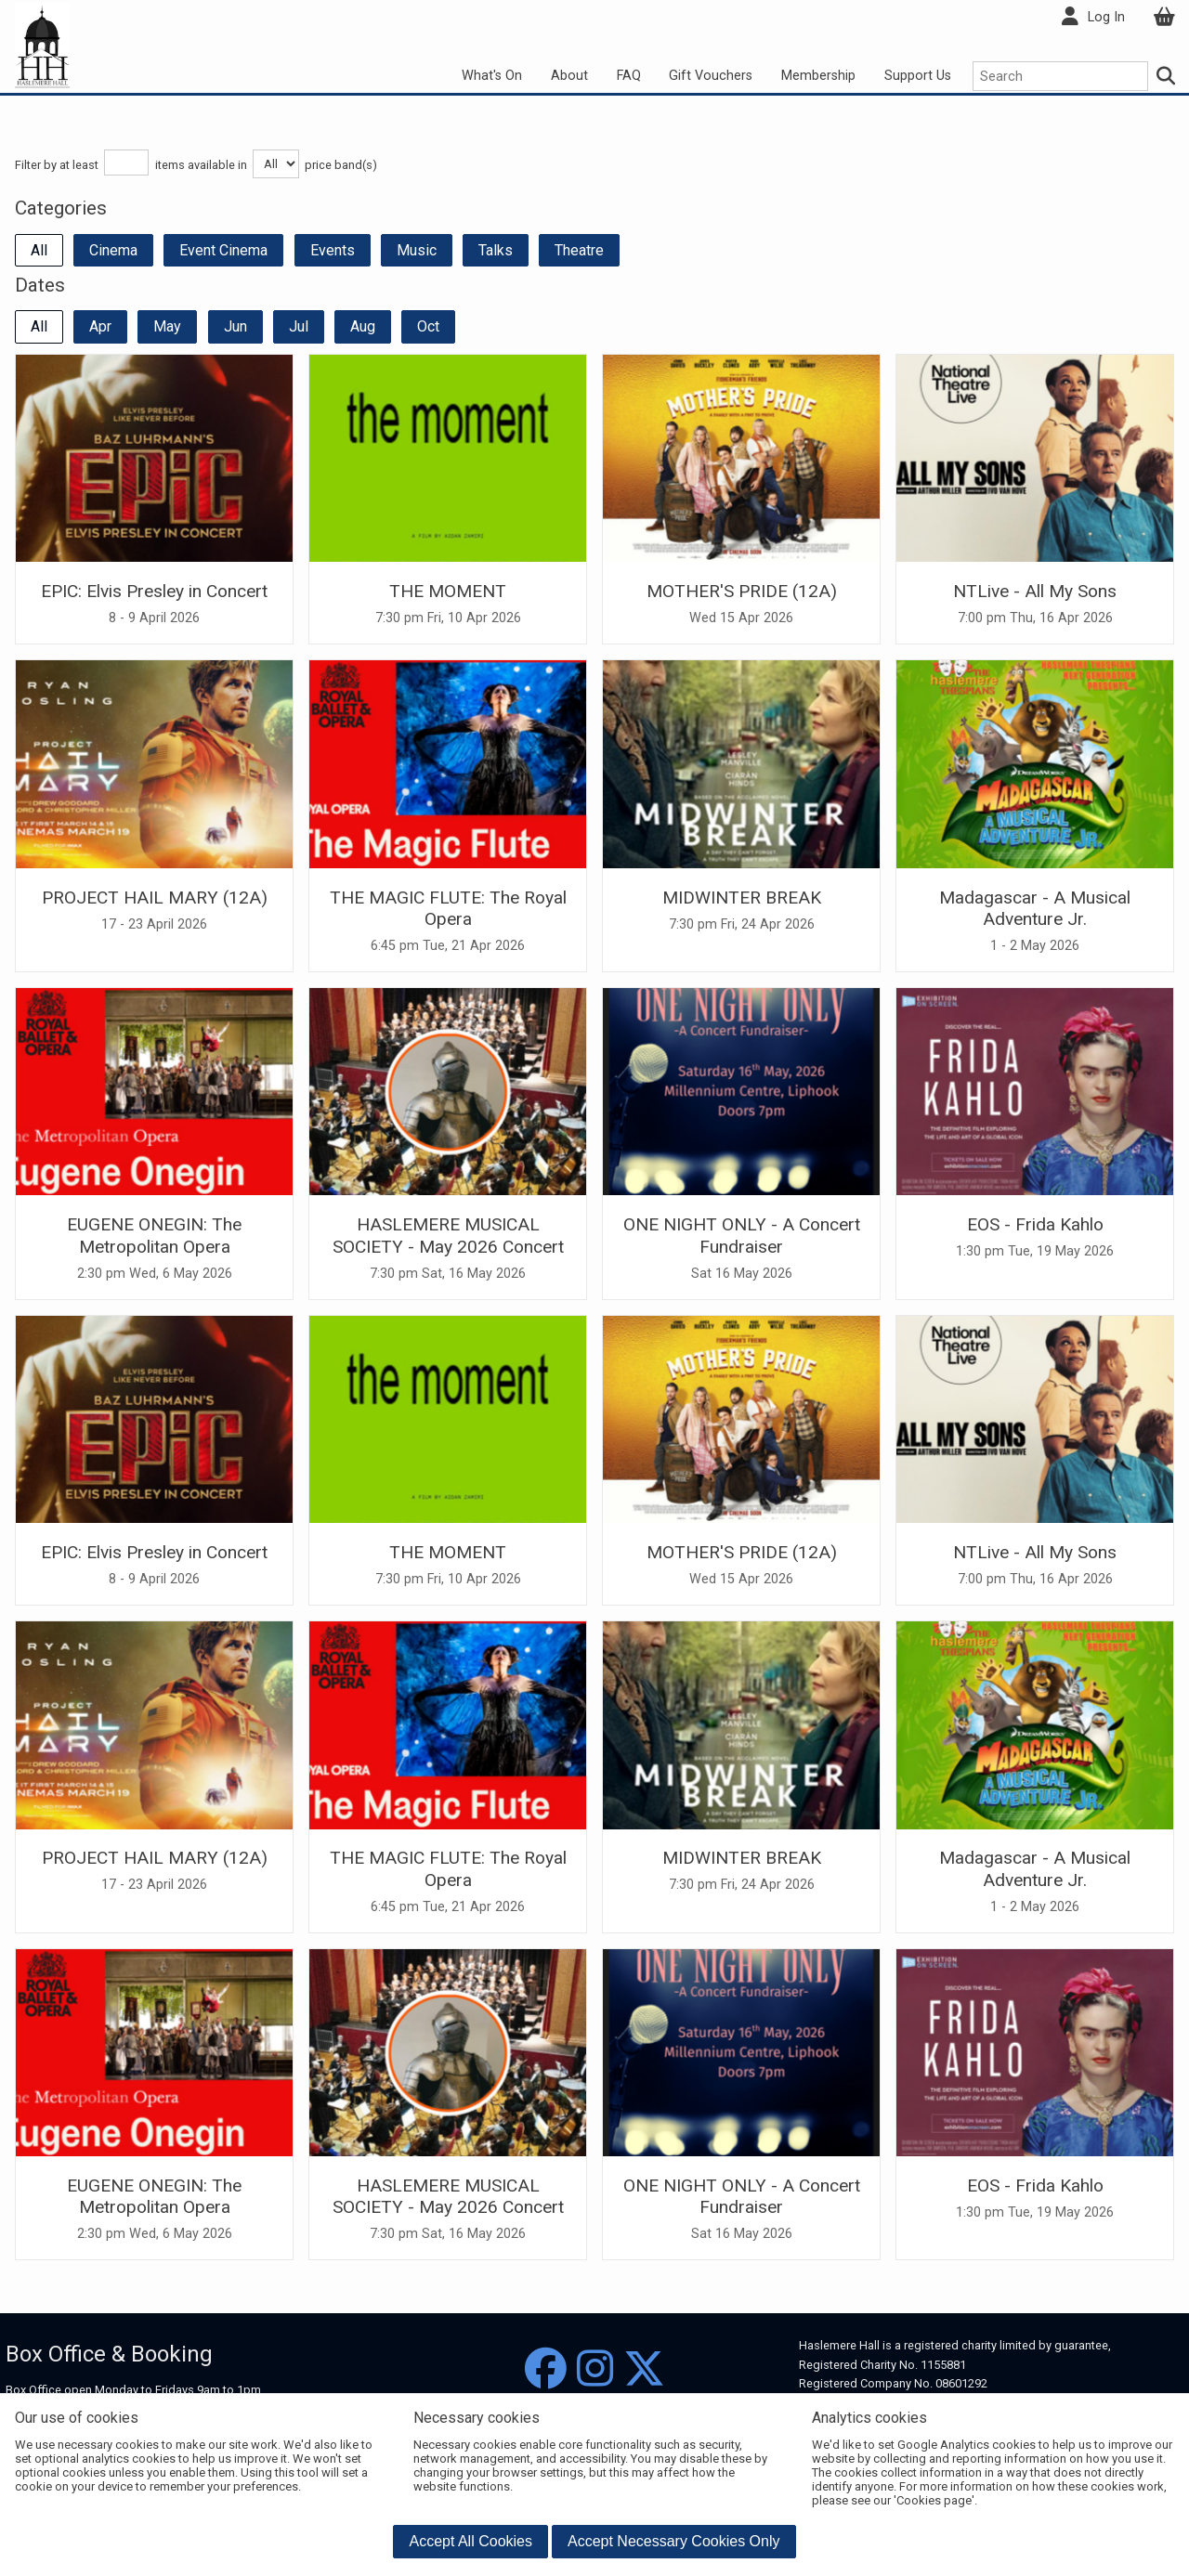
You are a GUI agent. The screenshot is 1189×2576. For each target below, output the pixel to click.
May (167, 326)
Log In (1106, 17)
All (39, 250)
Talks (495, 250)
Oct (428, 326)
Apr (100, 326)
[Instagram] (595, 2369)
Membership (818, 76)
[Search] (1166, 76)
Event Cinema (223, 250)
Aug (362, 326)
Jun (235, 326)
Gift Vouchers (710, 76)
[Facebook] (546, 2369)
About (569, 76)
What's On (492, 76)
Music (417, 250)
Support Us (917, 76)
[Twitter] (644, 2369)
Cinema (113, 250)
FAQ (629, 76)
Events (332, 250)
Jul (298, 326)
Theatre (579, 250)
